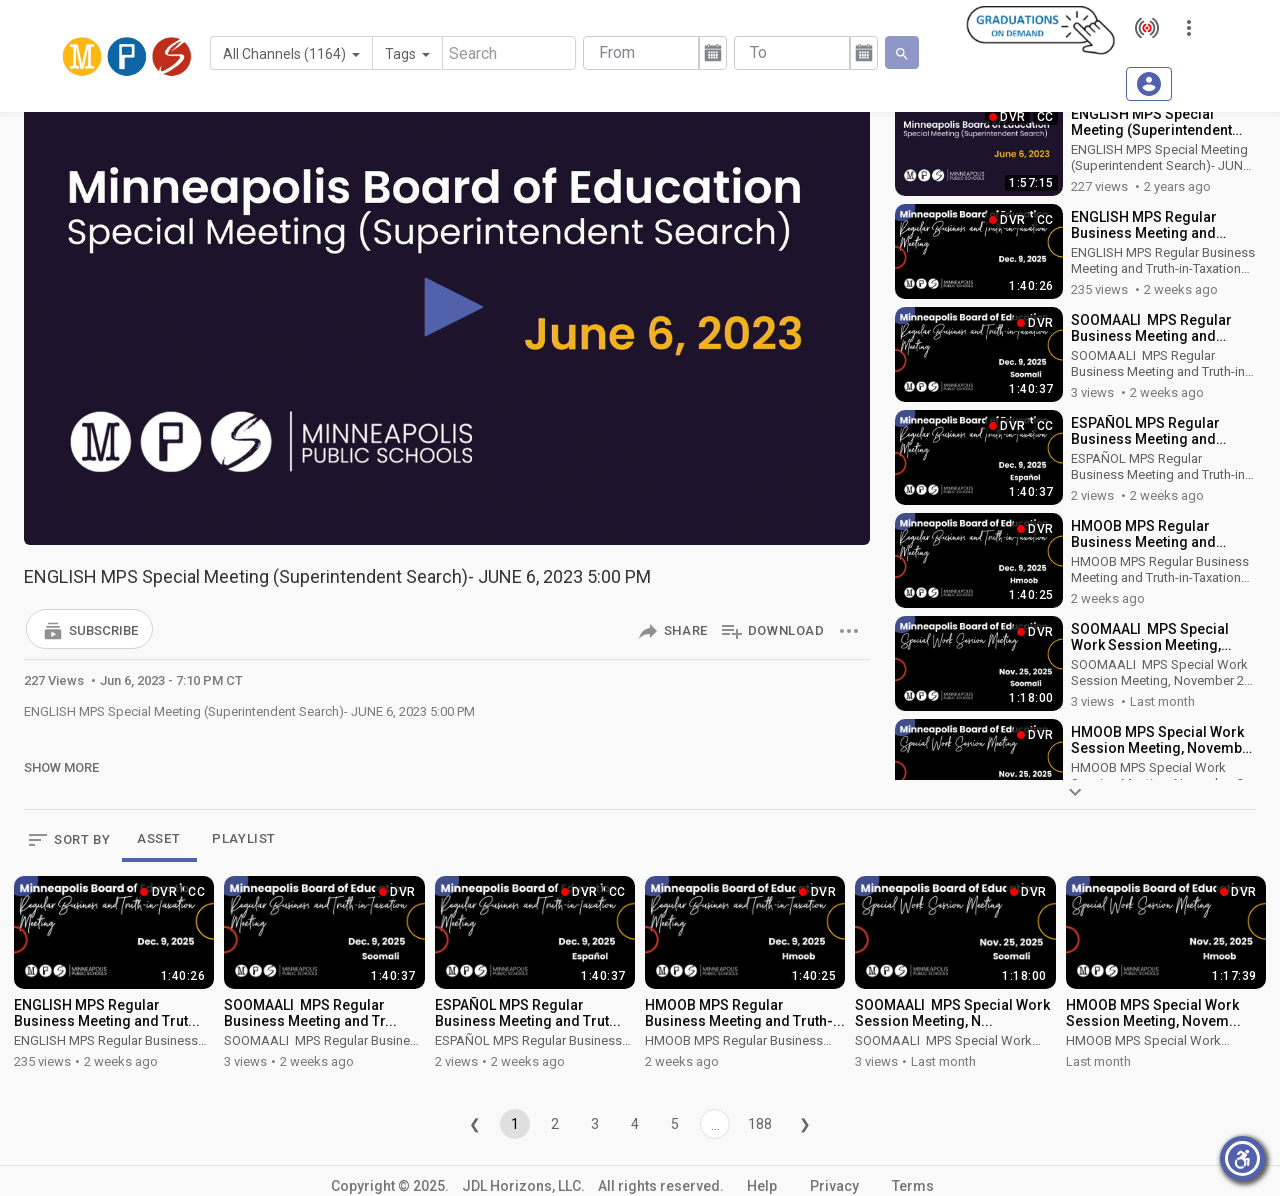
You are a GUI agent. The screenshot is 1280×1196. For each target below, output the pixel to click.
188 (760, 1124)
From (617, 52)
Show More (61, 767)
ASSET (158, 838)
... (715, 1125)
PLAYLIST (244, 838)
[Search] (509, 53)
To (758, 52)
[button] (89, 629)
